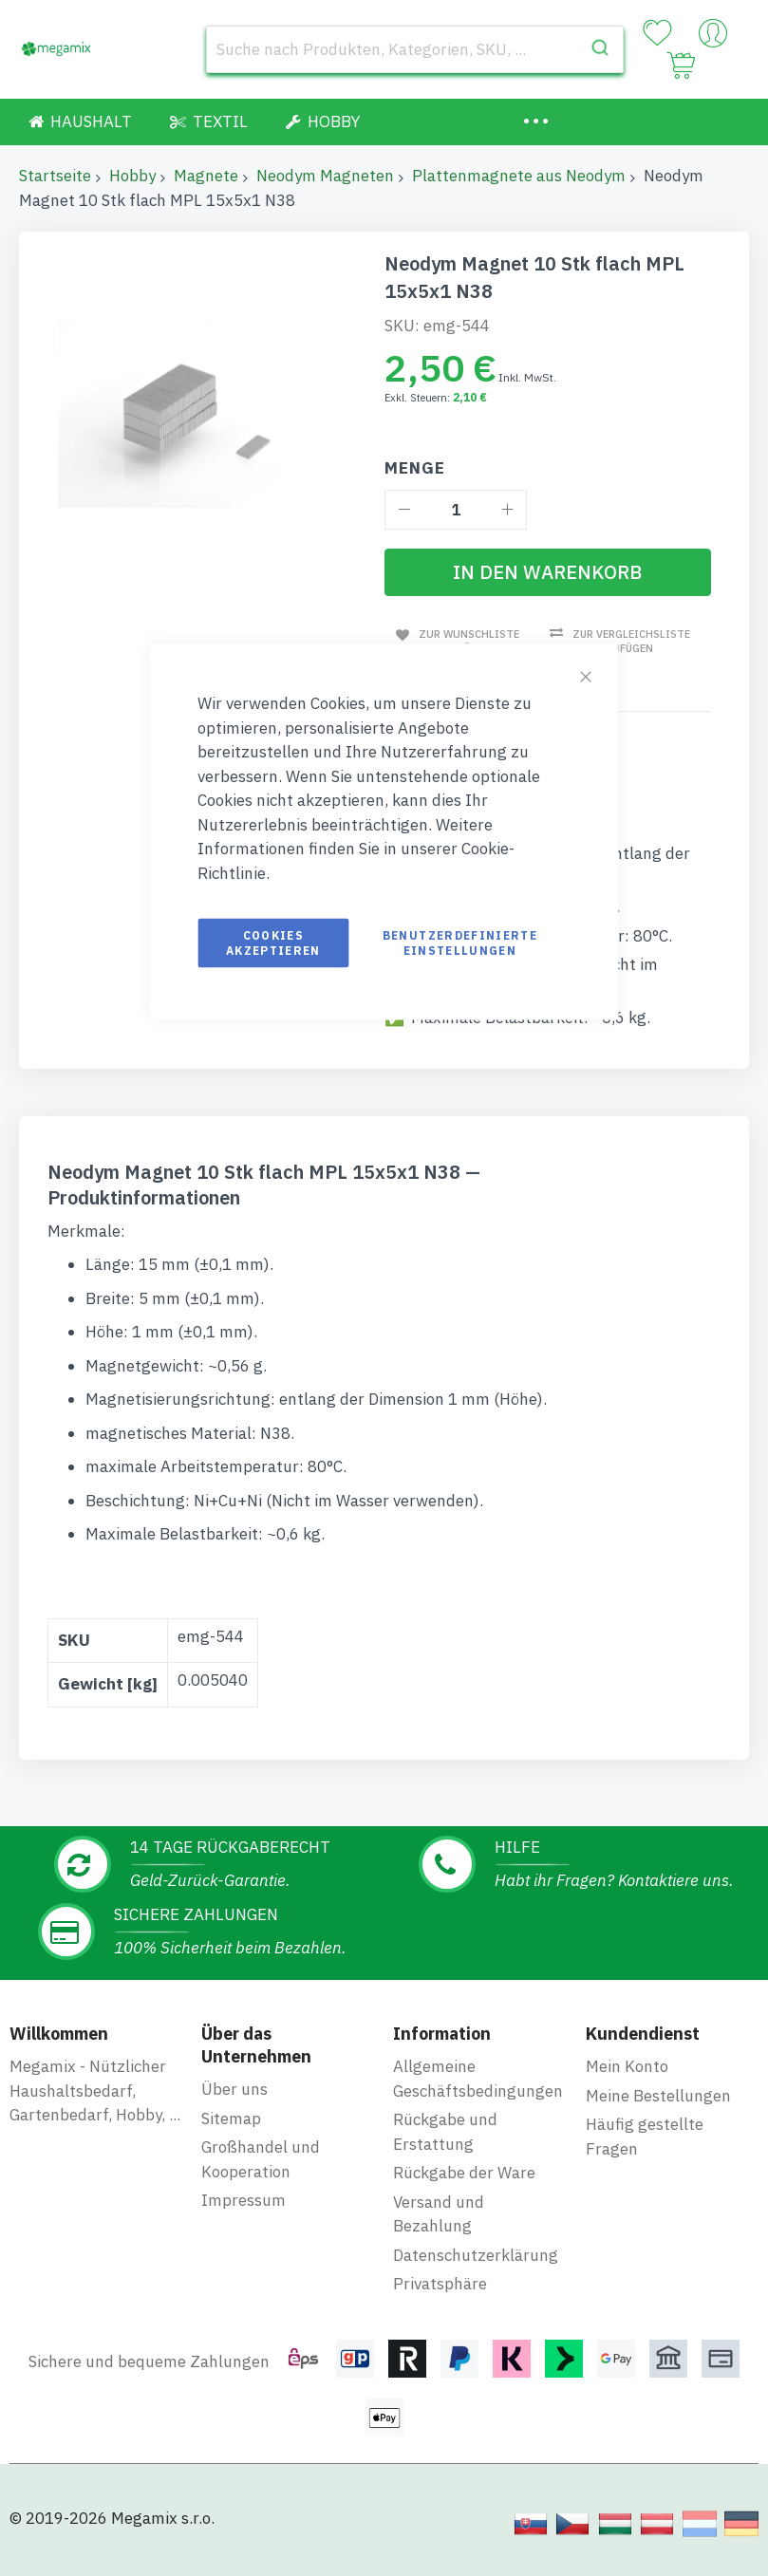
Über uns (234, 2089)
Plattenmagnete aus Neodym (519, 175)
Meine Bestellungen (658, 2094)
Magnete (206, 175)
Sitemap (231, 2117)
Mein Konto (627, 2066)
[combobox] (415, 49)
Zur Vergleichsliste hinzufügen (630, 641)
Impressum (243, 2200)
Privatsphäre (440, 2283)
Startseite (55, 175)
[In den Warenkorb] (548, 572)
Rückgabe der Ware (464, 2172)
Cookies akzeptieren (273, 943)
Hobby (132, 175)
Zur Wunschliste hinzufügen (466, 640)
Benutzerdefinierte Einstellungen (460, 943)
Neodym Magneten (325, 175)
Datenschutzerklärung (475, 2254)
